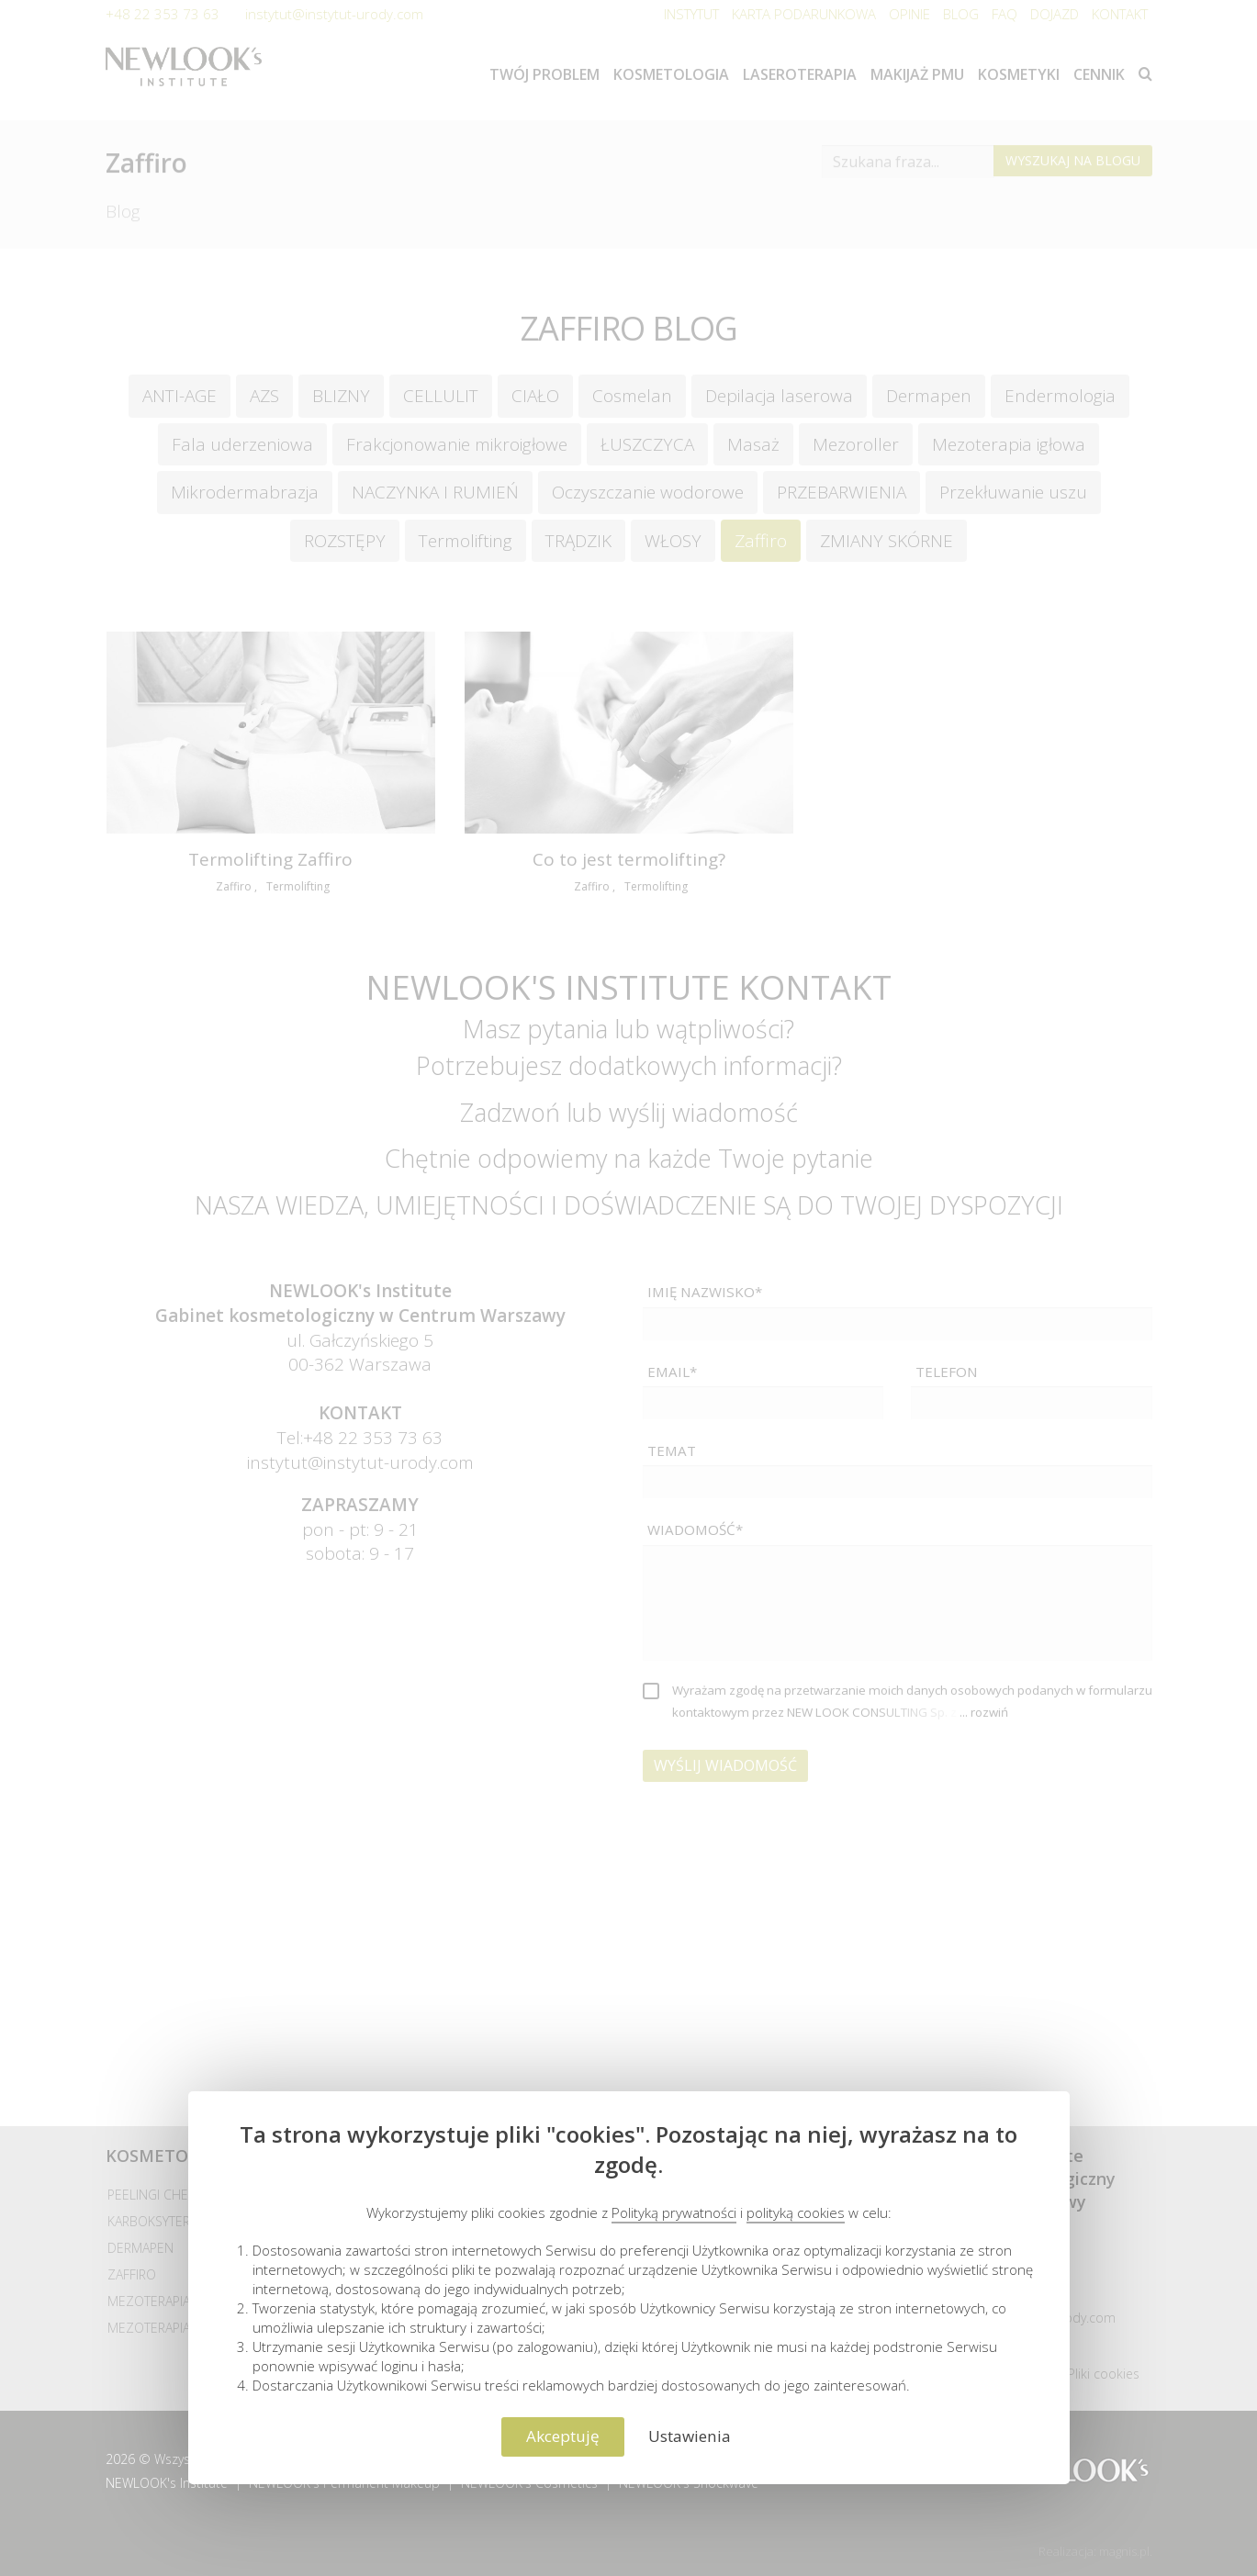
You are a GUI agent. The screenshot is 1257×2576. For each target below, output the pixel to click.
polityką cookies (795, 2212)
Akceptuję (563, 2436)
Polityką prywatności (674, 2212)
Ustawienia (689, 2436)
